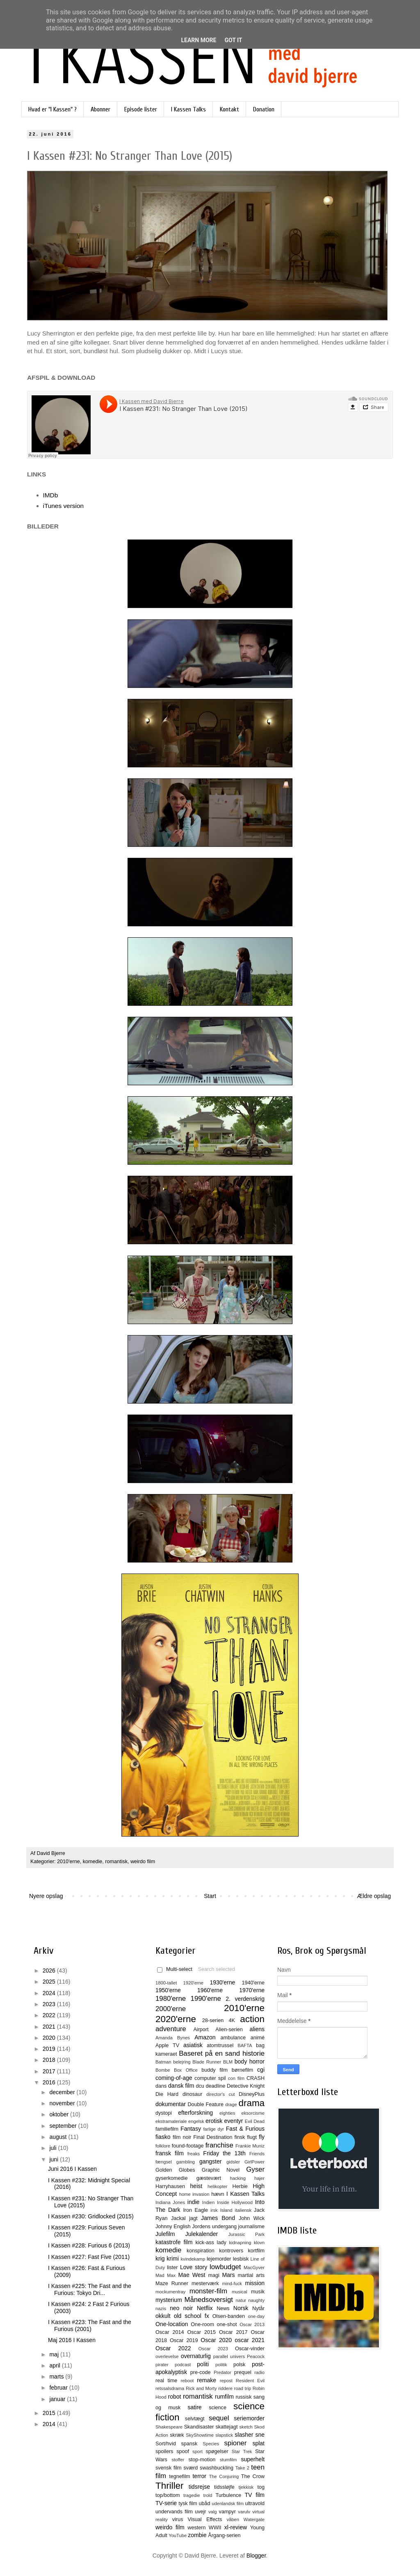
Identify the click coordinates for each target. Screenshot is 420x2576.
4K (232, 2020)
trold (207, 2495)
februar (59, 2387)
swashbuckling (216, 2468)
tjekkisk (245, 2487)
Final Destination (212, 2137)
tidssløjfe (224, 2487)
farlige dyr (213, 2129)
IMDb (50, 495)
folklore (162, 2145)
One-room (202, 2324)
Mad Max (165, 2275)
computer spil (210, 2078)
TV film (254, 2495)
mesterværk (205, 2283)
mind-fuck (232, 2283)
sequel (219, 2418)
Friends (257, 2153)
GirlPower (254, 2161)
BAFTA (244, 2045)
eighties (227, 2113)
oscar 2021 (250, 2340)
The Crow (253, 2476)
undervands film (174, 2512)
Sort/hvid (165, 2444)
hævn (217, 2194)
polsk (239, 2364)
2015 (50, 2413)
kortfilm (256, 2251)
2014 (50, 2424)
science (217, 2407)
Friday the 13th (224, 2153)
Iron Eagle (195, 2210)
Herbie (240, 2186)
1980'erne (170, 1998)
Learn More (198, 40)
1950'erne (168, 1990)
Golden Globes (175, 2170)
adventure (170, 2029)
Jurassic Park (246, 2234)
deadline (216, 2086)
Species (211, 2443)
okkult (163, 2316)
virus (177, 2519)
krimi (173, 2258)
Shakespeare (169, 2426)
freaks (193, 2153)
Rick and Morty (201, 2388)
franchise (219, 2145)
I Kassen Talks (188, 109)
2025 (50, 1981)
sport (197, 2451)
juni (54, 2159)
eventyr (233, 2121)
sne (260, 2434)
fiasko (163, 2137)
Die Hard (166, 2094)
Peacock (256, 2356)
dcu (200, 2086)
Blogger (256, 2555)
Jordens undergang (214, 2226)
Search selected (216, 1969)
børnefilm (242, 2070)
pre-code (200, 2372)
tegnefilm (179, 2476)
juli (53, 2148)
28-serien (213, 2020)
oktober (59, 2114)
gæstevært (208, 2178)
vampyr (227, 2512)
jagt (193, 2218)
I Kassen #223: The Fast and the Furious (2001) (89, 2325)
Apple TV (167, 2045)
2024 (50, 1993)
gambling (185, 2161)
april (55, 2365)
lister (172, 2267)
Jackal (178, 2218)
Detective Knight (246, 2086)
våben (232, 2519)
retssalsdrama (169, 2388)
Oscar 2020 (216, 2340)
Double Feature (206, 2104)
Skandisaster (199, 2427)
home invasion (194, 2194)
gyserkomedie (171, 2178)
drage (231, 2104)
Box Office (186, 2070)
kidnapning (240, 2242)
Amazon (204, 2037)
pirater (162, 2364)
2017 (50, 2071)
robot (174, 2396)
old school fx (191, 2316)
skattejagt (227, 2427)
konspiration (201, 2251)
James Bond (218, 2218)
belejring (181, 2061)
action (252, 2019)
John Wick (252, 2218)
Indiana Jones (170, 2202)
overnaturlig (196, 2356)
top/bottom (167, 2495)
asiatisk (193, 2045)
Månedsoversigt (208, 2300)
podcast (183, 2364)
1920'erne (193, 1982)
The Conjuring (224, 2476)
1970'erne (252, 1990)
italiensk (243, 2210)
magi (213, 2275)
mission (255, 2283)
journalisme (251, 2226)
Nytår (258, 2308)
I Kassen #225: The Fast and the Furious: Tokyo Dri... (89, 2289)
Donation (263, 109)
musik (258, 2292)
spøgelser (216, 2451)
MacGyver (254, 2267)
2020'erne (175, 2019)
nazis (160, 2308)
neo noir (181, 2308)
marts (57, 2376)
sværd (190, 2468)
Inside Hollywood (235, 2202)
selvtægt (195, 2419)
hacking (238, 2178)
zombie (197, 2535)
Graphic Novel (221, 2170)
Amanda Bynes (172, 2037)
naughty (256, 2300)
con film (236, 2078)
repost (226, 2380)
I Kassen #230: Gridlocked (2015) (91, 2216)
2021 (50, 2026)
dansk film (181, 2085)
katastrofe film (173, 2242)
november (62, 2103)
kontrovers (231, 2251)
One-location (171, 2324)
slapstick (224, 2435)
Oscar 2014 (169, 2332)
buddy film (214, 2070)
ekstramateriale (171, 2121)
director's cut (220, 2094)
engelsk (196, 2121)
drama (252, 2103)
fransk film (169, 2153)
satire (194, 2407)
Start (210, 1896)
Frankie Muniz (250, 2145)
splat (258, 2443)
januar (58, 2399)
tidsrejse (199, 2486)
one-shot (227, 2324)
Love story (193, 2267)
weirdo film (142, 1861)
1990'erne (206, 1998)
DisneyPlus (252, 2094)
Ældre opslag (374, 1896)
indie (193, 2202)
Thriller (169, 2486)
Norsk (241, 2308)
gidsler (233, 2161)
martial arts (251, 2275)
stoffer (177, 2459)
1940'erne (253, 1983)
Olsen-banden (228, 2316)
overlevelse (167, 2356)
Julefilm (165, 2234)
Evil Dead (255, 2121)
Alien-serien (229, 2029)
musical (239, 2291)
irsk (213, 2210)
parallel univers (229, 2356)
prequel (242, 2372)
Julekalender (201, 2234)
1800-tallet (166, 1982)
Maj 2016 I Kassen (72, 2340)
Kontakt (229, 109)
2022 (50, 2015)
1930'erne (222, 1982)
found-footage (188, 2146)
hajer (259, 2178)
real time (166, 2380)
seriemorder (249, 2418)
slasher (244, 2434)
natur (241, 2300)
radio (259, 2372)
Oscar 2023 (213, 2348)
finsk (239, 2137)
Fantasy (190, 2128)
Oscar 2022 (173, 2348)
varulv (244, 2511)
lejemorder (219, 2259)
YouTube (178, 2535)
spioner (235, 2443)
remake (206, 2380)
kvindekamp (192, 2258)
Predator (222, 2372)
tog (261, 2487)
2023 (50, 2004)
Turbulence (228, 2495)
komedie (93, 1861)
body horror (250, 2061)
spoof (182, 2451)
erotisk (213, 2121)
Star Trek (242, 2451)
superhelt (253, 2459)
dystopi (163, 2113)
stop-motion (201, 2460)
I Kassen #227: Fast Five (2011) (89, 2257)
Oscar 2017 (233, 2332)
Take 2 (242, 2467)
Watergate (254, 2519)
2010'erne (68, 1861)
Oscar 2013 (252, 2324)
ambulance (233, 2038)
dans (161, 2086)
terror (199, 2476)
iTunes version (63, 505)
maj (54, 2354)
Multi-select (174, 1969)
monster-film (208, 2291)
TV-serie (166, 2503)
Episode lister (140, 109)
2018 (50, 2060)
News (223, 2308)
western (196, 2528)
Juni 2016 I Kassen (72, 2169)
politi (203, 2364)
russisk (243, 2397)
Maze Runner (171, 2283)
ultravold (255, 2503)
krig (160, 2258)
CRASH (256, 2078)
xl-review (235, 2527)
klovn (259, 2242)
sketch (246, 2426)
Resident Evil (250, 2380)
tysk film (187, 2503)
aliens (257, 2029)
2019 (50, 2048)
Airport (200, 2029)
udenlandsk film (228, 2503)
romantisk (116, 1861)
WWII (215, 2528)
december (62, 2092)
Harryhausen (170, 2186)
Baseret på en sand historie (222, 2053)
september (63, 2125)
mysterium (168, 2300)
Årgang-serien (224, 2535)
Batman (163, 2061)
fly (262, 2137)
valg (212, 2511)
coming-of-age (173, 2078)
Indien (208, 2202)
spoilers (164, 2451)
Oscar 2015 (201, 2332)
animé (258, 2038)
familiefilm (166, 2129)
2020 (50, 2037)
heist (196, 2186)
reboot (187, 2380)
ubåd (204, 2503)
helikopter (218, 2186)
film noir (182, 2137)
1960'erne (210, 1990)
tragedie (191, 2495)
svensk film (168, 2468)
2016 (50, 2082)
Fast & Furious (245, 2128)
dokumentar (170, 2104)
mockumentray (170, 2291)
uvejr (200, 2512)
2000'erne (170, 2009)
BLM (228, 2061)
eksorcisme (253, 2113)
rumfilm (224, 2396)
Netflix (205, 2308)
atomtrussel (220, 2045)
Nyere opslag (46, 1896)
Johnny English (173, 2226)
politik (221, 2364)
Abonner (100, 109)
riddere (225, 2388)
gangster (210, 2161)
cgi (261, 2069)
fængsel (163, 2161)
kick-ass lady (210, 2242)
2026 (50, 1970)
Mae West (191, 2275)
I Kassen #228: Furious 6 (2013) (89, 2245)
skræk (177, 2435)
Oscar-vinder (250, 2349)
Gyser (255, 2169)
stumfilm (228, 2459)
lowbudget (225, 2267)
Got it (233, 40)
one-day (256, 2316)
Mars (228, 2275)
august (58, 2137)
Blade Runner (206, 2061)
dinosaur (192, 2094)
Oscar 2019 (184, 2340)
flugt (252, 2137)
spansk (189, 2444)
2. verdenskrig (245, 1998)
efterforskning (195, 2112)
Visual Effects (205, 2519)
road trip (242, 2388)
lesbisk (241, 2259)
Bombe (162, 2070)
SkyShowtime (200, 2435)
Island (226, 2210)
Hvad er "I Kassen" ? (52, 109)
